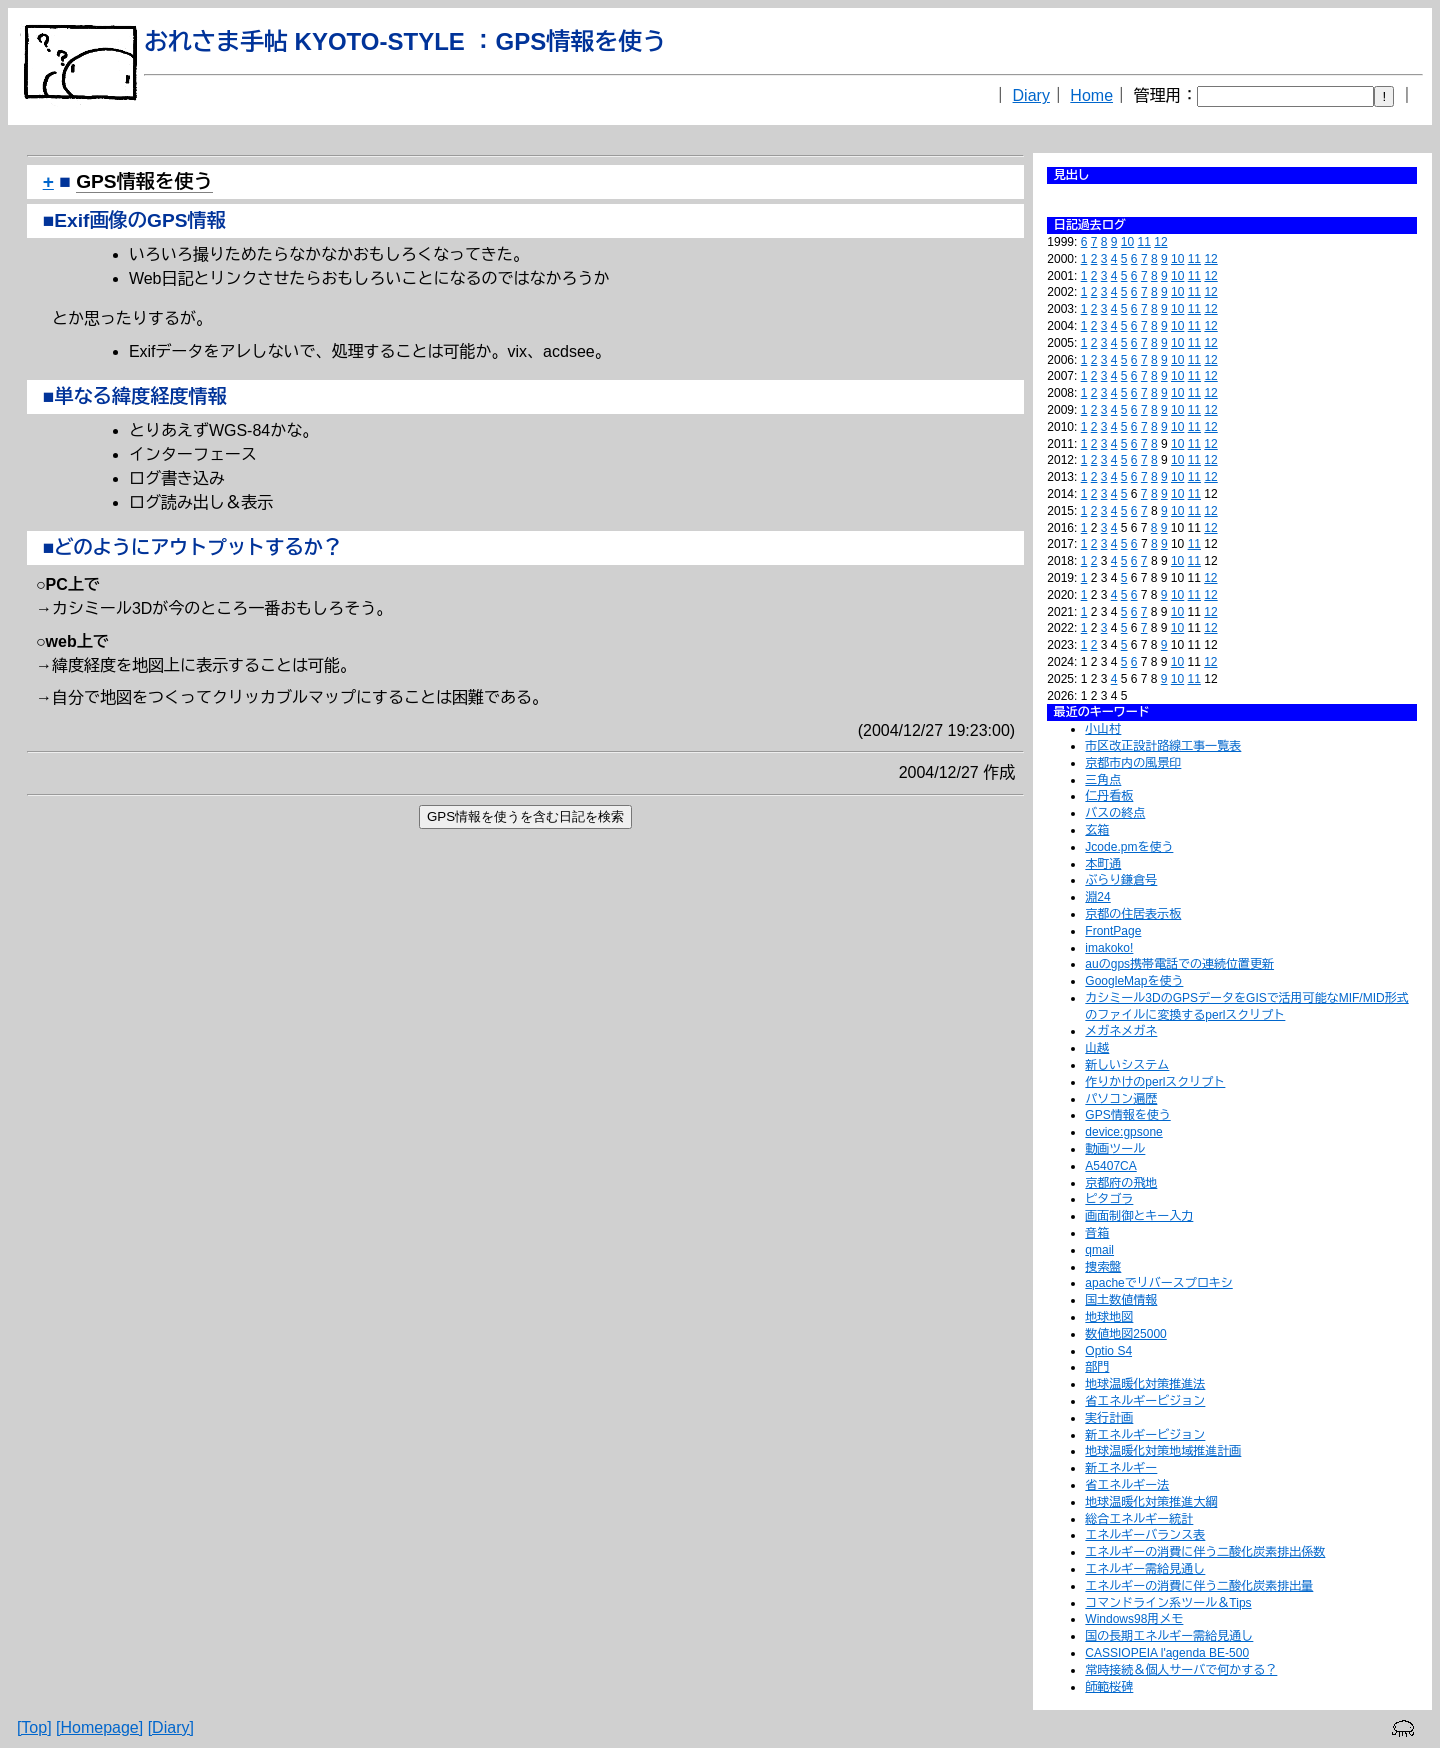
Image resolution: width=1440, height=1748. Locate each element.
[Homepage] (99, 1727)
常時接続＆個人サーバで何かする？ (1181, 1670)
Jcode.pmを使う (1129, 847)
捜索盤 (1103, 1267)
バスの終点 (1115, 813)
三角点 (1103, 780)
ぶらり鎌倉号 (1121, 880)
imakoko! (1109, 948)
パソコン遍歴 (1121, 1099)
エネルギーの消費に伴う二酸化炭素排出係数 (1205, 1552)
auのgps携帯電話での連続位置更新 (1179, 964)
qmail (1099, 1250)
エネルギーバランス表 (1145, 1535)
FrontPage (1113, 931)
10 (1127, 242)
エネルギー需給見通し (1145, 1569)
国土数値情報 (1121, 1300)
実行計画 (1109, 1418)
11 (1144, 242)
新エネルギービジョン (1145, 1435)
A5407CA (1110, 1166)
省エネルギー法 (1127, 1485)
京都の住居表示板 (1133, 914)
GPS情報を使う (1127, 1115)
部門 (1097, 1367)
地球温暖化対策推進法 (1145, 1384)
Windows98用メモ (1134, 1619)
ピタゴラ (1109, 1199)
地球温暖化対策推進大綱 (1151, 1502)
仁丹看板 (1109, 796)
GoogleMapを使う (1134, 981)
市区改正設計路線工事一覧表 (1163, 746)
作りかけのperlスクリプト (1155, 1082)
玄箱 (1097, 830)
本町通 (1103, 864)
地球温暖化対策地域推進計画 (1163, 1451)
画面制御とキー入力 (1139, 1216)
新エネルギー (1121, 1468)
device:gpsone (1123, 1132)
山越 (1097, 1048)
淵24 (1097, 897)
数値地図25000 (1125, 1334)
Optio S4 (1108, 1351)
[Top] (34, 1727)
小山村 (1103, 729)
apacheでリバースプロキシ (1158, 1283)
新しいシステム (1127, 1065)
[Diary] (171, 1727)
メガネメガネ (1121, 1031)
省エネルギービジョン (1145, 1401)
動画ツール (1115, 1149)
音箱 (1097, 1233)
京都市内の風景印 (1133, 763)
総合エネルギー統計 (1139, 1519)
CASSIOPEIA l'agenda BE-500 (1167, 1653)
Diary (1031, 95)
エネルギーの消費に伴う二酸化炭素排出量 (1199, 1586)
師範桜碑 (1109, 1687)
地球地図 (1109, 1317)
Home (1091, 95)
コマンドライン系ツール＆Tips (1168, 1603)
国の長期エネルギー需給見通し (1169, 1636)
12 (1160, 242)
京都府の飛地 (1121, 1183)
